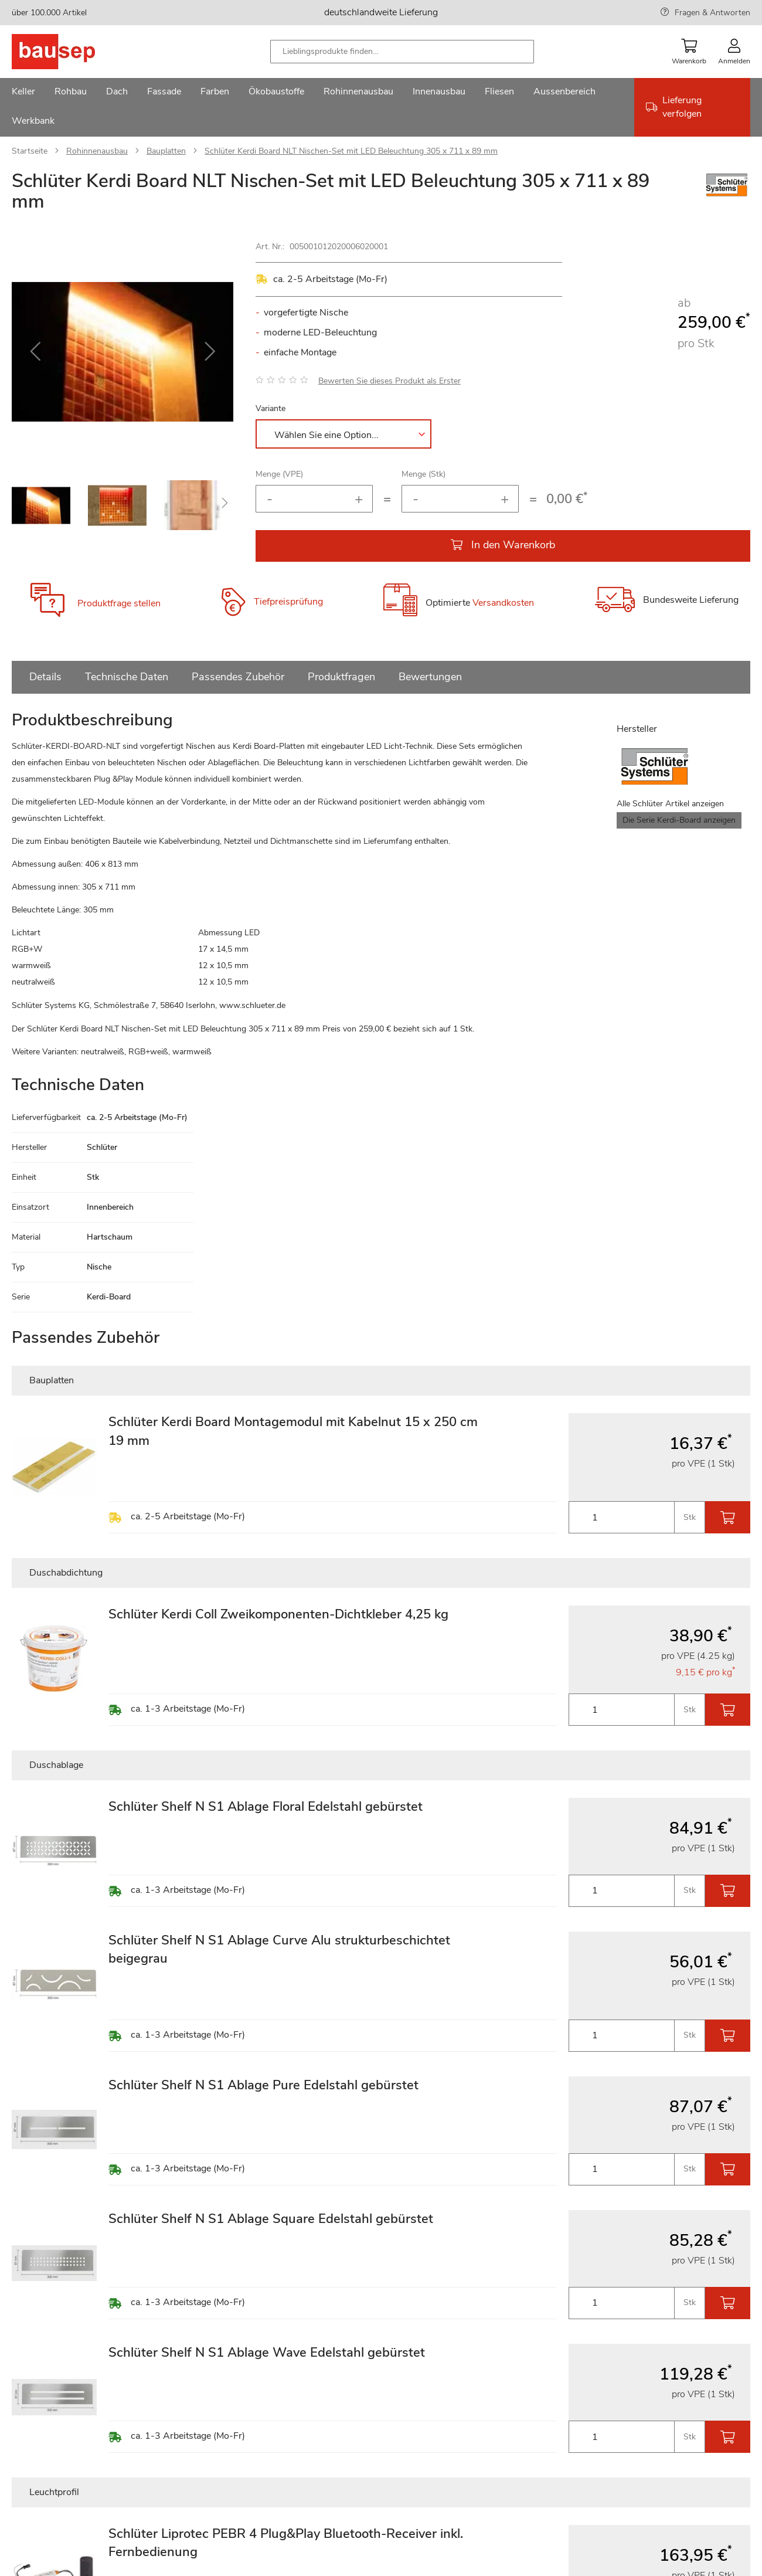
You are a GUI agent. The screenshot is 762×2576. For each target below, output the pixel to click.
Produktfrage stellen (119, 603)
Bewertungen (430, 677)
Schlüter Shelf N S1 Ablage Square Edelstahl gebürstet (270, 2219)
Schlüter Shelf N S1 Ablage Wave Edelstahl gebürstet (266, 2352)
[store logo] (72, 51)
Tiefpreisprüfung (288, 602)
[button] (35, 352)
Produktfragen (341, 677)
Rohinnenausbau (97, 151)
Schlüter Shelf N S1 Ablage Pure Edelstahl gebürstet (263, 2085)
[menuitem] (23, 92)
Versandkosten (503, 603)
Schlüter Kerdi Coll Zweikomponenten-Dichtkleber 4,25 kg (278, 1614)
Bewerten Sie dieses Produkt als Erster (389, 380)
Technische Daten (126, 677)
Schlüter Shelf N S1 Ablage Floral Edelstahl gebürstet (265, 1806)
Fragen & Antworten (712, 12)
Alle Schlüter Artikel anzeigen (670, 803)
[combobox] (402, 51)
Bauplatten (166, 151)
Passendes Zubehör (238, 677)
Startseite (29, 151)
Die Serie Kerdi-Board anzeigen (679, 820)
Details (45, 677)
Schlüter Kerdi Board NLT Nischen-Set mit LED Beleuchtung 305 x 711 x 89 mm (351, 151)
